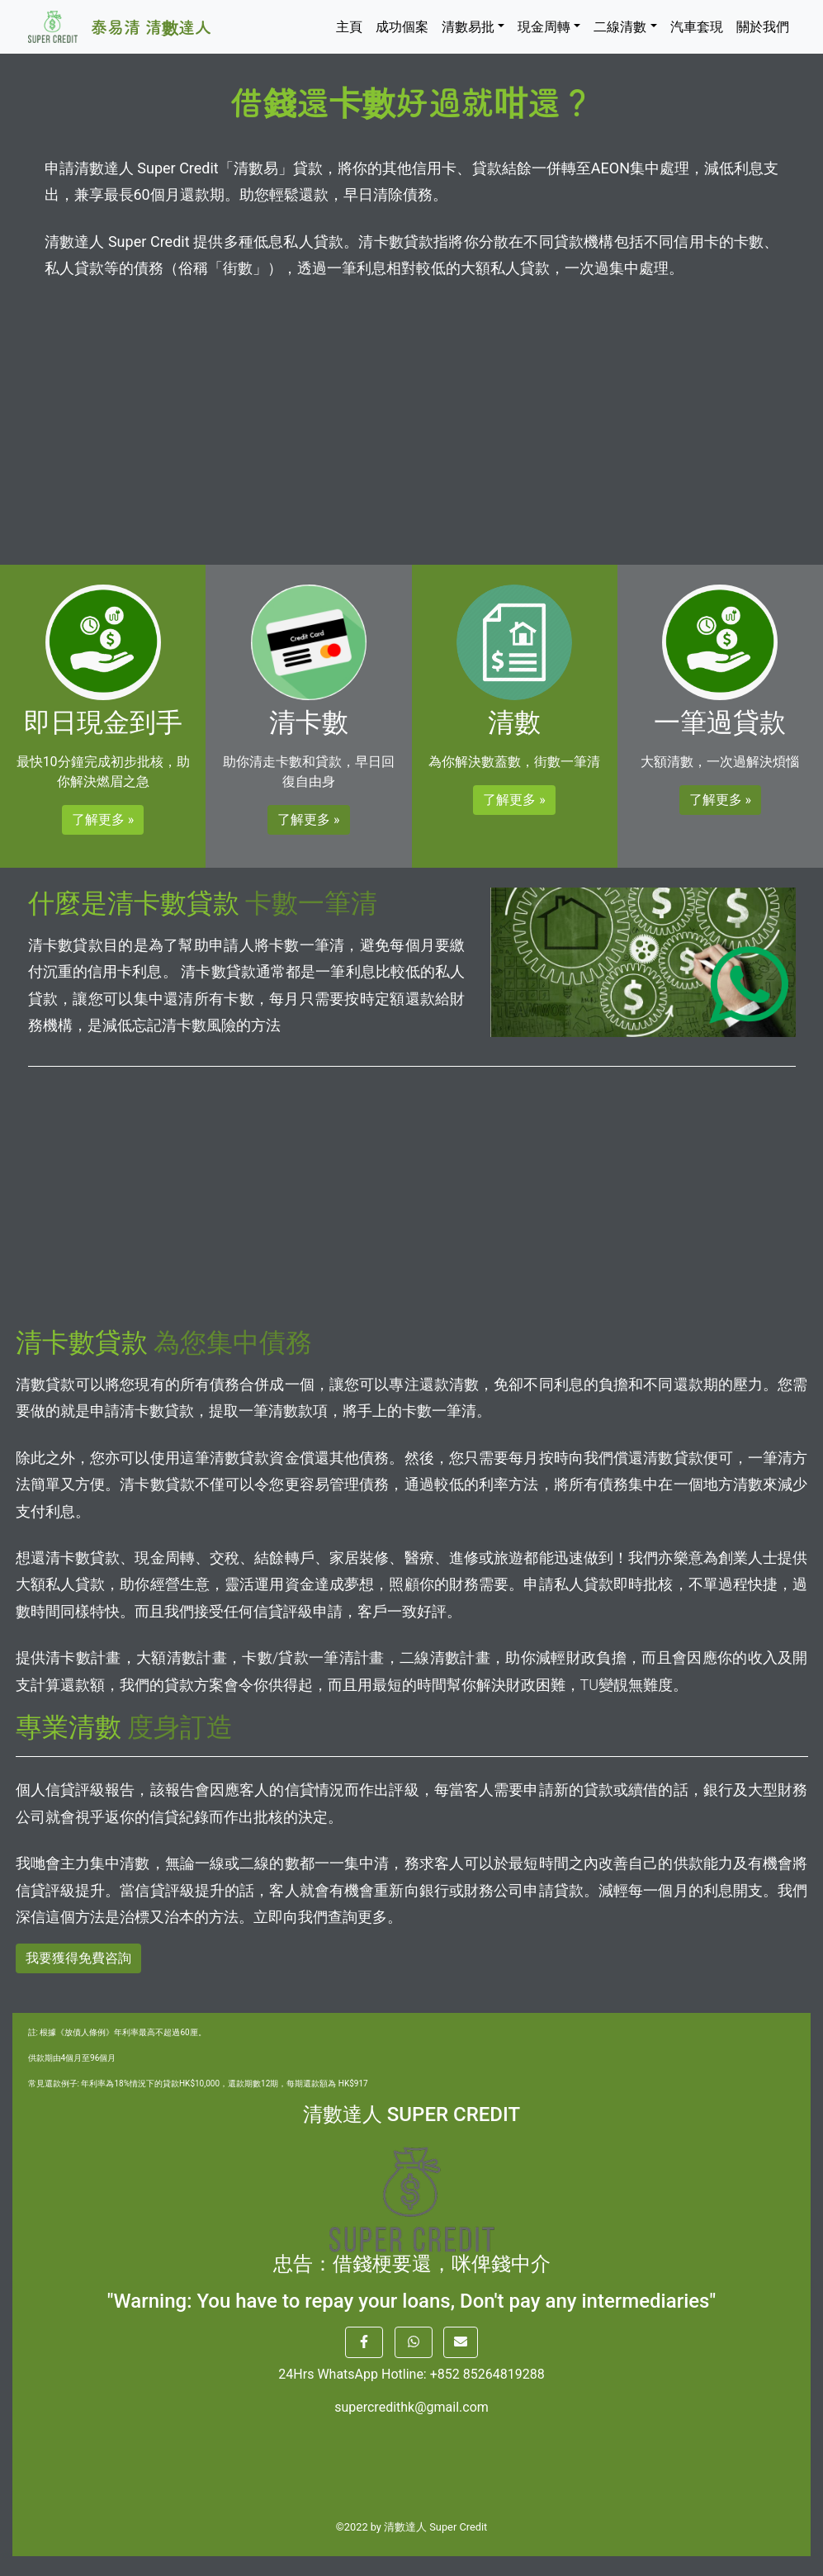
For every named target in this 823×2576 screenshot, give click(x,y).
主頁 (349, 27)
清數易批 (468, 27)
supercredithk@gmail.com (411, 2407)
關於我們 (762, 27)
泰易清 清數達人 (151, 27)
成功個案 (402, 27)
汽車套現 (696, 27)
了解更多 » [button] (103, 819)
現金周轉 (544, 27)
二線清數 (620, 27)
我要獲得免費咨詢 (78, 1958)
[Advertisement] (412, 414)
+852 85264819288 (487, 2374)
